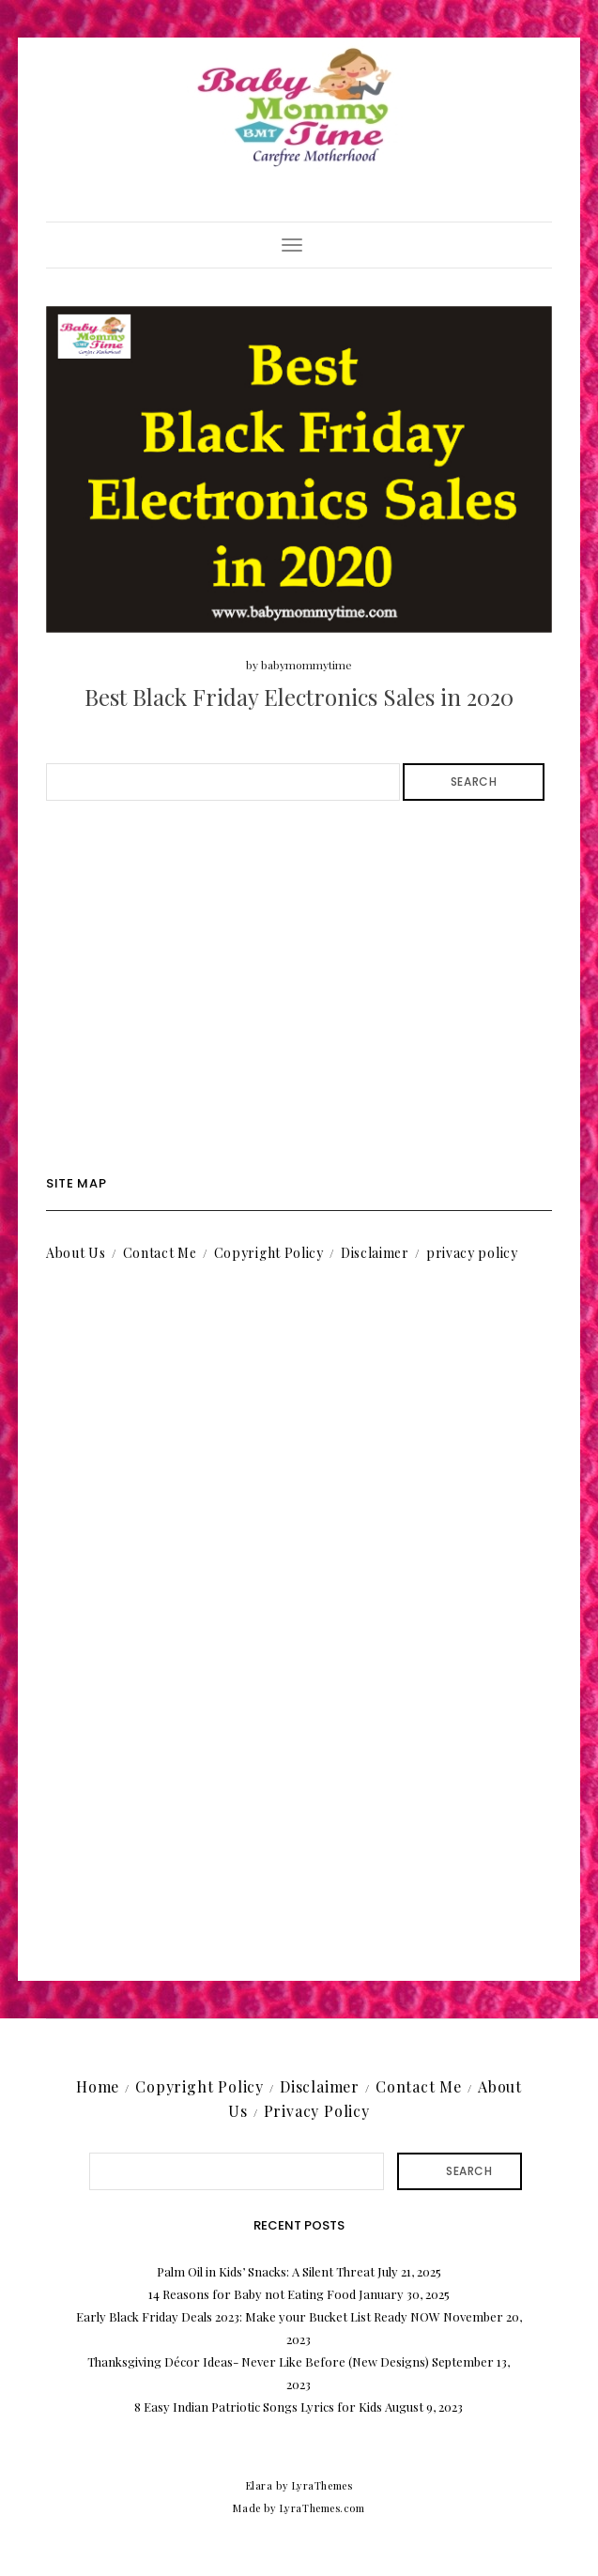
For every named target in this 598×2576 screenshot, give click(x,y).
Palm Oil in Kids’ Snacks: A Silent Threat (266, 2271)
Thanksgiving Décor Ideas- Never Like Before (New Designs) (258, 2361)
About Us (76, 1253)
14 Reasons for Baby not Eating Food (252, 2294)
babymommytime (306, 664)
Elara (259, 2485)
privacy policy (472, 1253)
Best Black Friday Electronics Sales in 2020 (299, 697)
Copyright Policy (269, 1253)
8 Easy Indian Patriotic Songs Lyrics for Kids (258, 2407)
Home (97, 2086)
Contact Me (160, 1253)
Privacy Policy (317, 2111)
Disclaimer (375, 1253)
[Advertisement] (299, 988)
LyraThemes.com (322, 2508)
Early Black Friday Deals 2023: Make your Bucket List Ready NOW (258, 2316)
